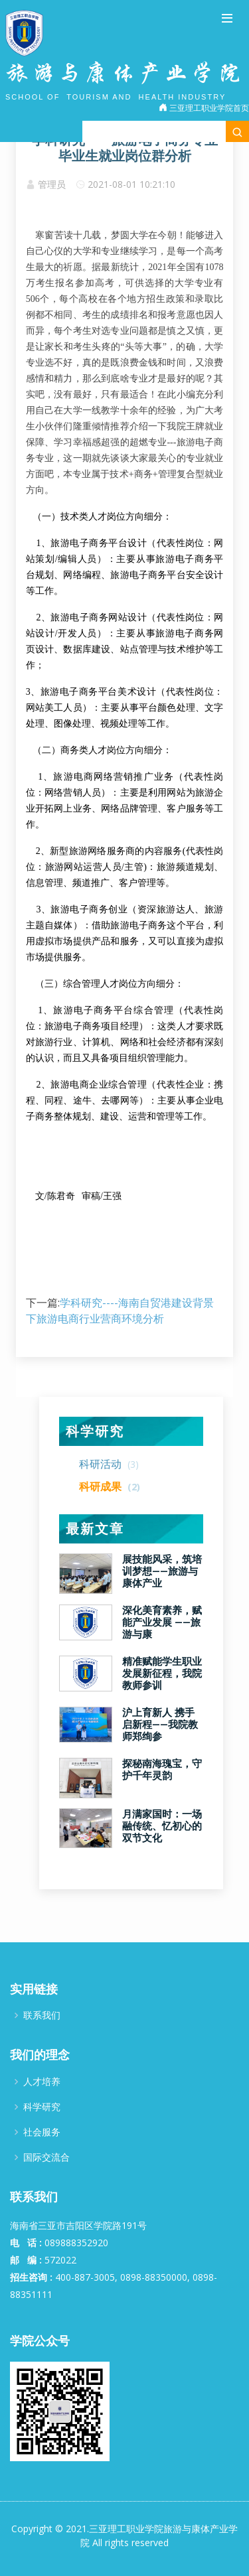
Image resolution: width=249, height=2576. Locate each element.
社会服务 (41, 2132)
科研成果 (109, 1486)
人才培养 (41, 2081)
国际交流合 (46, 2157)
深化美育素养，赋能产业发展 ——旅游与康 (162, 1622)
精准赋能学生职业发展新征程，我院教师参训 (162, 1673)
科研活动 (109, 1464)
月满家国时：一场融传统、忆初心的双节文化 (162, 1826)
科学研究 (95, 1431)
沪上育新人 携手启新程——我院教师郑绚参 (160, 1725)
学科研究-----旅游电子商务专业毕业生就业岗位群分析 (125, 148)
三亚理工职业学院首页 (204, 107)
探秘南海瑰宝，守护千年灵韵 (162, 1770)
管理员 (52, 184)
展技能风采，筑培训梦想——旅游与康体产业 (162, 1571)
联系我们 (41, 2015)
